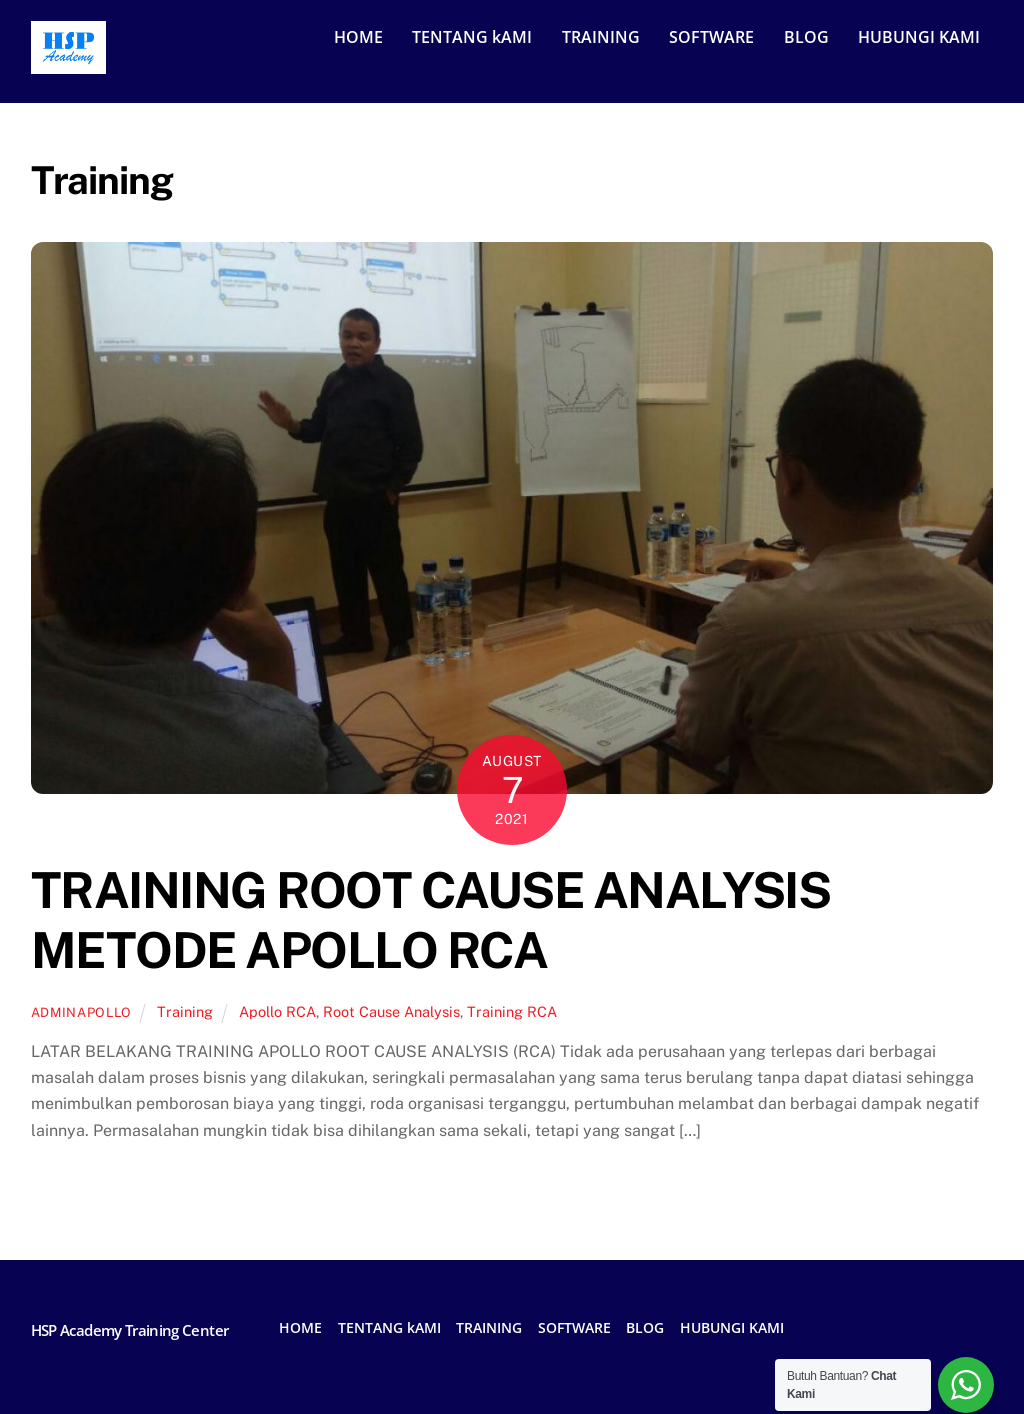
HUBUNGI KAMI (919, 37)
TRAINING (601, 37)
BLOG (806, 37)
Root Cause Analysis (391, 1011)
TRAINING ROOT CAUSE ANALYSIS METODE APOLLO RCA (430, 920)
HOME (358, 37)
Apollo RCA (277, 1011)
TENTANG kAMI (472, 37)
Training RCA (512, 1011)
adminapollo (81, 1012)
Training (185, 1011)
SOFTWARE (711, 37)
